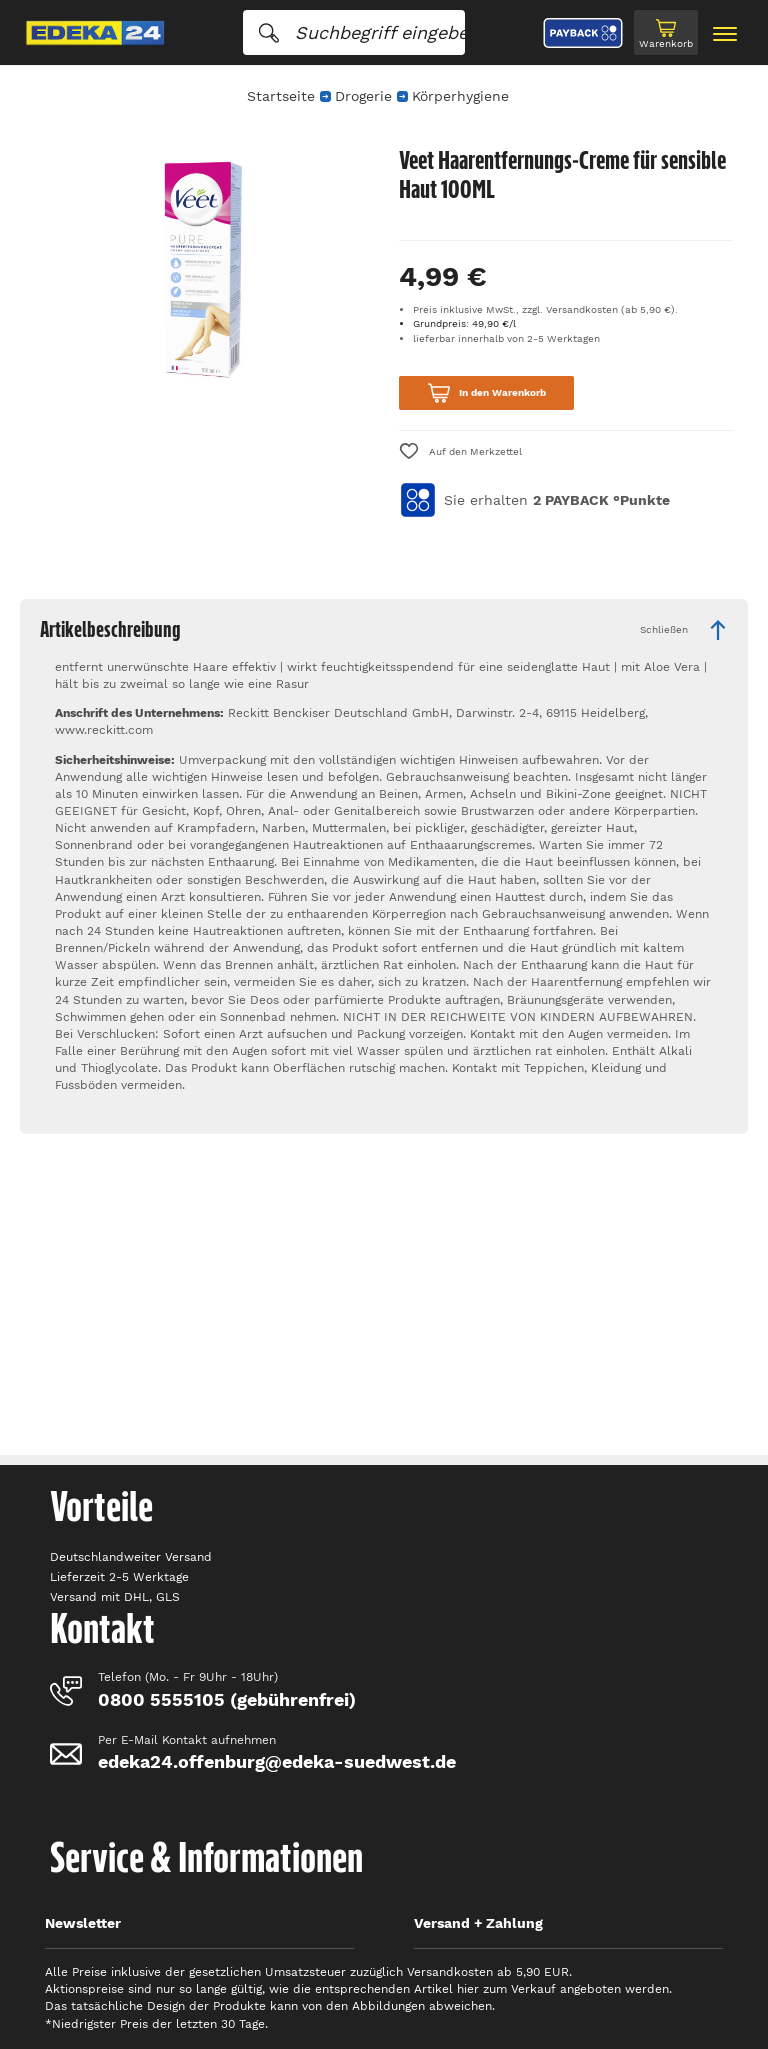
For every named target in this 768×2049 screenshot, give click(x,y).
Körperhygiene (460, 96)
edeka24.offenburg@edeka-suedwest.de (277, 1761)
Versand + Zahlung (478, 1923)
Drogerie (363, 96)
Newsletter (83, 1923)
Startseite (281, 96)
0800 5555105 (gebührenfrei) (227, 1699)
